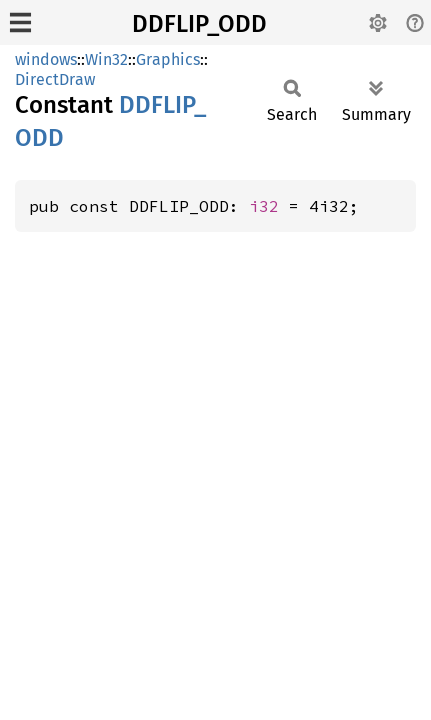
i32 (264, 206)
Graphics (168, 59)
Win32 (106, 59)
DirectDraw (55, 79)
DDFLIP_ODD (199, 24)
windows (46, 59)
